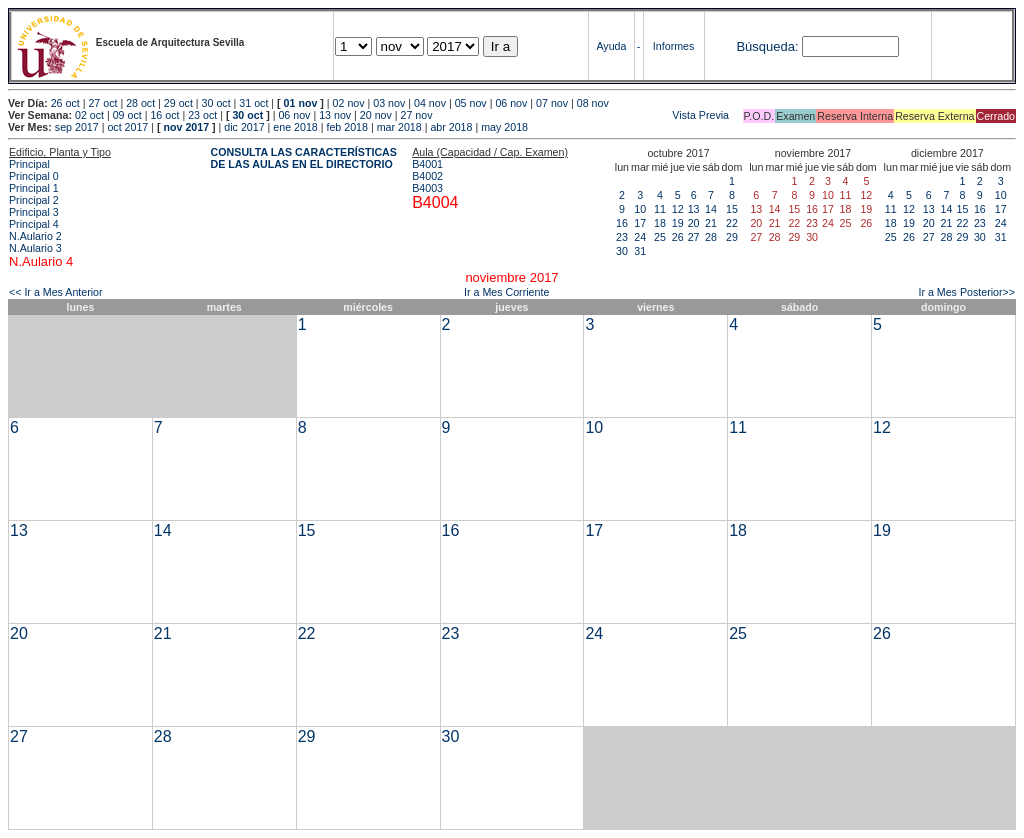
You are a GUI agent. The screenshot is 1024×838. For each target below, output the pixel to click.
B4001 (427, 164)
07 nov (552, 103)
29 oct (178, 103)
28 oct (140, 103)
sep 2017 (77, 127)
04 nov (430, 103)
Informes (673, 46)
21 (711, 223)
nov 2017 (186, 127)
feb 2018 (346, 127)
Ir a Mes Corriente (506, 292)
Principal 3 (34, 212)
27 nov (417, 115)
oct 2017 (127, 127)
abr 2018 (451, 127)
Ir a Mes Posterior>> (966, 292)
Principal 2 (34, 200)
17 (640, 223)
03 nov (389, 103)
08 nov (593, 103)
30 (622, 251)
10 (640, 209)
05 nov (471, 103)
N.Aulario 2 (35, 236)
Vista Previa (583, 115)
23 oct (202, 115)
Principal (29, 164)
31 (640, 251)
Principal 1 (34, 188)
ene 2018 (295, 127)
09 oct (127, 115)
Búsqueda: (767, 46)
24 (640, 237)
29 (732, 237)
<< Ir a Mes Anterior (56, 292)
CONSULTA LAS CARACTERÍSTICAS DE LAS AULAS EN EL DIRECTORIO (304, 158)
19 (678, 223)
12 (678, 209)
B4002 (427, 176)
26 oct (65, 103)
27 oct (102, 103)
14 (711, 209)
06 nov (511, 103)
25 (660, 237)
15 (732, 209)
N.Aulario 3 (35, 248)
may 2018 (504, 127)
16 (622, 223)
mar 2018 (399, 127)
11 (660, 209)
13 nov (335, 115)
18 (660, 223)
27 (694, 237)
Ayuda (611, 46)
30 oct (216, 103)
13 (694, 209)
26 (678, 237)
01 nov (301, 103)
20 (694, 223)
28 (711, 237)
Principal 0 (34, 176)
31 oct (253, 103)
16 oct (164, 115)
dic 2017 (244, 127)
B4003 (427, 188)
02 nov (349, 103)
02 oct (89, 115)
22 (732, 223)
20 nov (376, 115)
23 (622, 237)
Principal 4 (34, 224)
